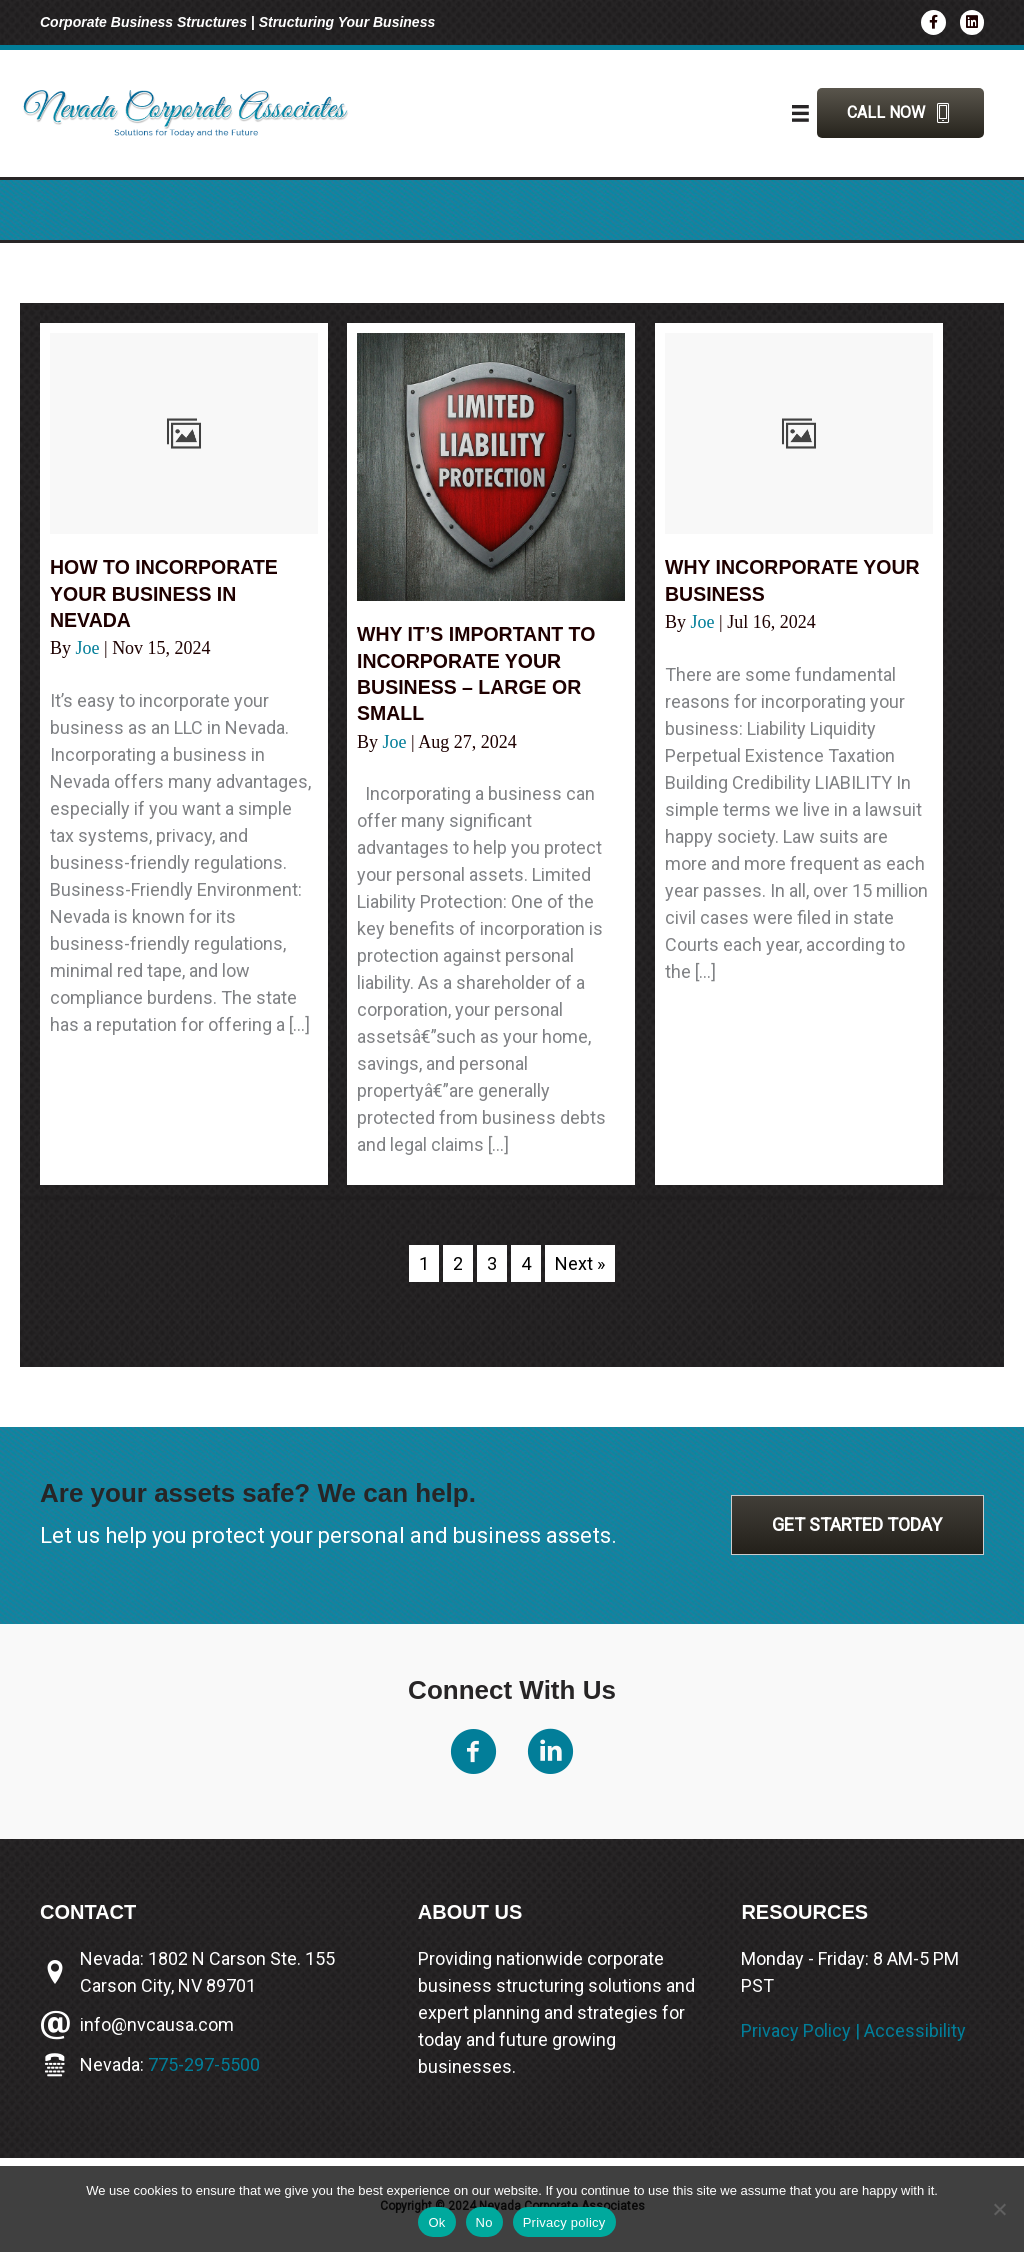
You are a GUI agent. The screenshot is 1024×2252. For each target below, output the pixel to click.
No (484, 2222)
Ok (436, 2222)
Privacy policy (564, 2222)
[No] (999, 2209)
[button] (900, 113)
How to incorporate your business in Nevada (167, 593)
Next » (580, 1263)
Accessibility (915, 2030)
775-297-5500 (204, 2064)
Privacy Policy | (802, 2030)
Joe (90, 647)
